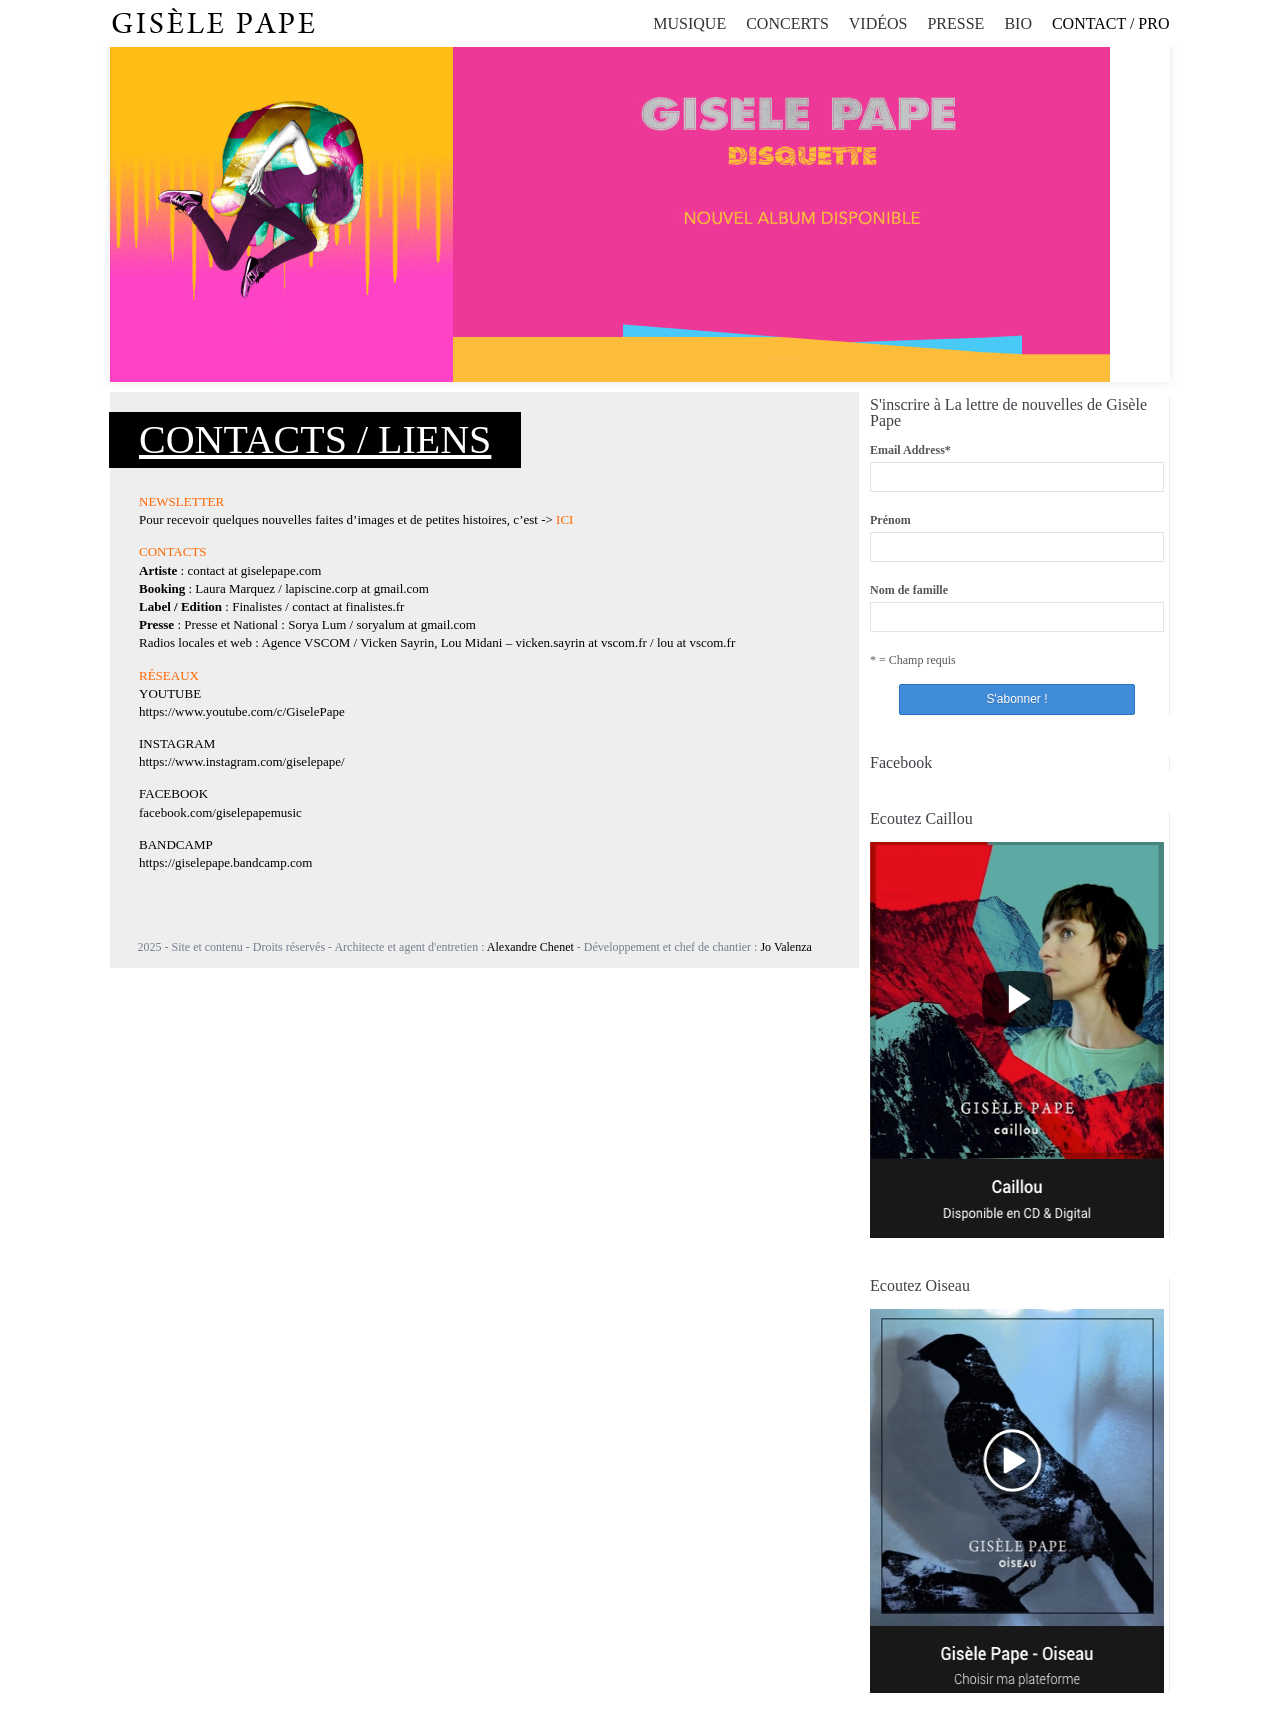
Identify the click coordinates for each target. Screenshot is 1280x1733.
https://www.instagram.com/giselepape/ (242, 761)
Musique (689, 23)
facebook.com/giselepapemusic (220, 812)
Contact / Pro (1111, 23)
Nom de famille (909, 590)
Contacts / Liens (315, 439)
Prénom (890, 520)
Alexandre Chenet (530, 947)
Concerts (787, 23)
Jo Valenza (785, 947)
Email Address (910, 450)
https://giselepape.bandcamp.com (225, 862)
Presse (955, 23)
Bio (1018, 23)
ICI (564, 519)
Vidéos (878, 23)
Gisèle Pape (214, 25)
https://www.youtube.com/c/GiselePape (242, 711)
